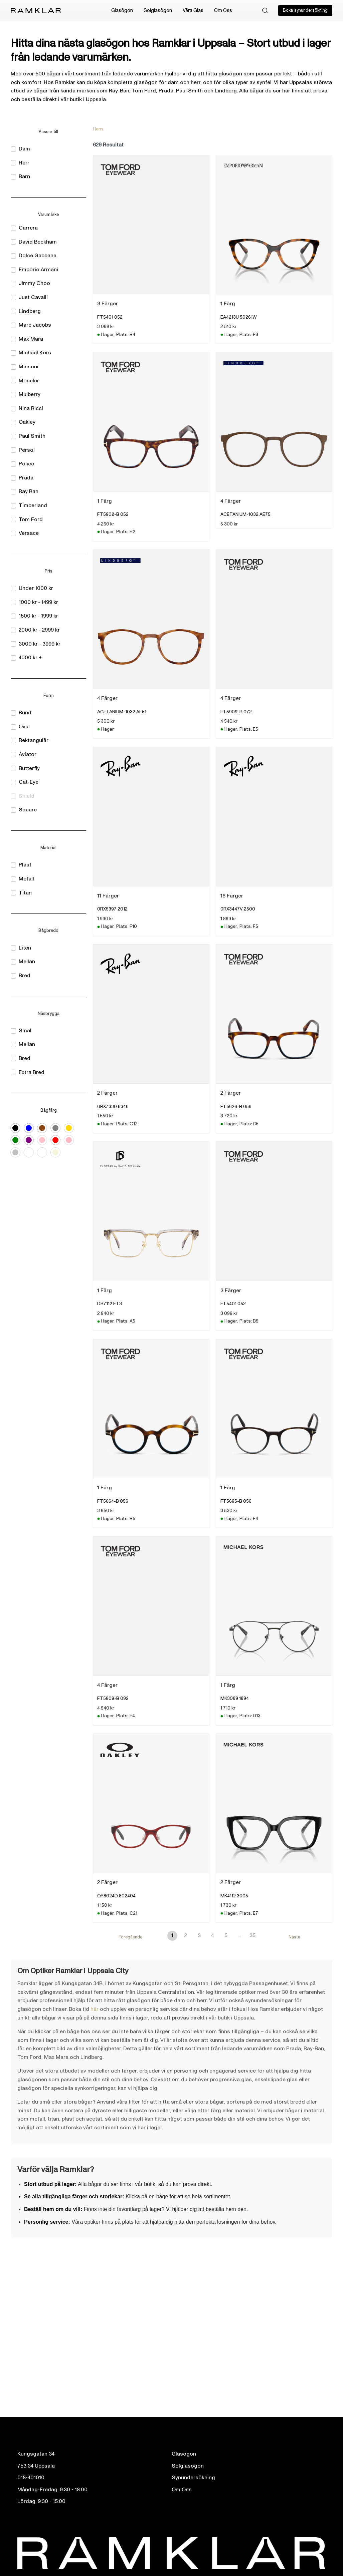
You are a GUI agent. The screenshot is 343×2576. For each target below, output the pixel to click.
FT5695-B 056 (235, 1501)
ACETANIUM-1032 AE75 (245, 514)
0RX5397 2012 (112, 909)
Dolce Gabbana (37, 255)
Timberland (33, 505)
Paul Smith (32, 436)
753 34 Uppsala (36, 2466)
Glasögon (122, 10)
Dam (24, 148)
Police (26, 463)
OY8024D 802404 (116, 1896)
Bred (24, 975)
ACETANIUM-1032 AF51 (121, 712)
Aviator (27, 754)
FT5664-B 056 (112, 1501)
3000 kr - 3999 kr (39, 644)
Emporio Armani (38, 269)
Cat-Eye (28, 782)
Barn (24, 176)
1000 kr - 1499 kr (38, 602)
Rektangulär (33, 740)
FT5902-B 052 (113, 514)
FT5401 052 (110, 317)
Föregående (130, 1937)
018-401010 (30, 2477)
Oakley (27, 422)
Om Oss (223, 10)
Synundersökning (193, 2477)
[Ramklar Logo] (36, 10)
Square (28, 809)
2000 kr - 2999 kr (39, 630)
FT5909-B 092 (113, 1698)
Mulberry (29, 394)
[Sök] (265, 10)
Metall (26, 878)
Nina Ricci (31, 408)
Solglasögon (158, 10)
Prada (26, 477)
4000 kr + (30, 657)
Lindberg (30, 311)
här (95, 2009)
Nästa (294, 1937)
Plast (25, 864)
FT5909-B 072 (236, 712)
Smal (25, 1030)
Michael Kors (35, 352)
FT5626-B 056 (235, 1106)
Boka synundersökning (305, 10)
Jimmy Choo (34, 283)
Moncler (29, 380)
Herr (24, 162)
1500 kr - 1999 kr (38, 616)
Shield (26, 796)
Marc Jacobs (35, 325)
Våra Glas (193, 10)
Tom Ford (31, 519)
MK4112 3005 (234, 1896)
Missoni (28, 366)
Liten (25, 948)
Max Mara (31, 339)
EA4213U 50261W (238, 317)
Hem (98, 129)
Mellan (27, 961)
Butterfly (29, 768)
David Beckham (38, 242)
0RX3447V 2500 (237, 909)
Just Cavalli (33, 297)
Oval (24, 726)
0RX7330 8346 (113, 1106)
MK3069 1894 (234, 1698)
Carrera (28, 228)
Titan (25, 892)
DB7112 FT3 (109, 1304)
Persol (27, 450)
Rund (25, 712)
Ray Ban (28, 491)
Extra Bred (31, 1072)
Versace (29, 533)
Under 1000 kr (36, 588)
